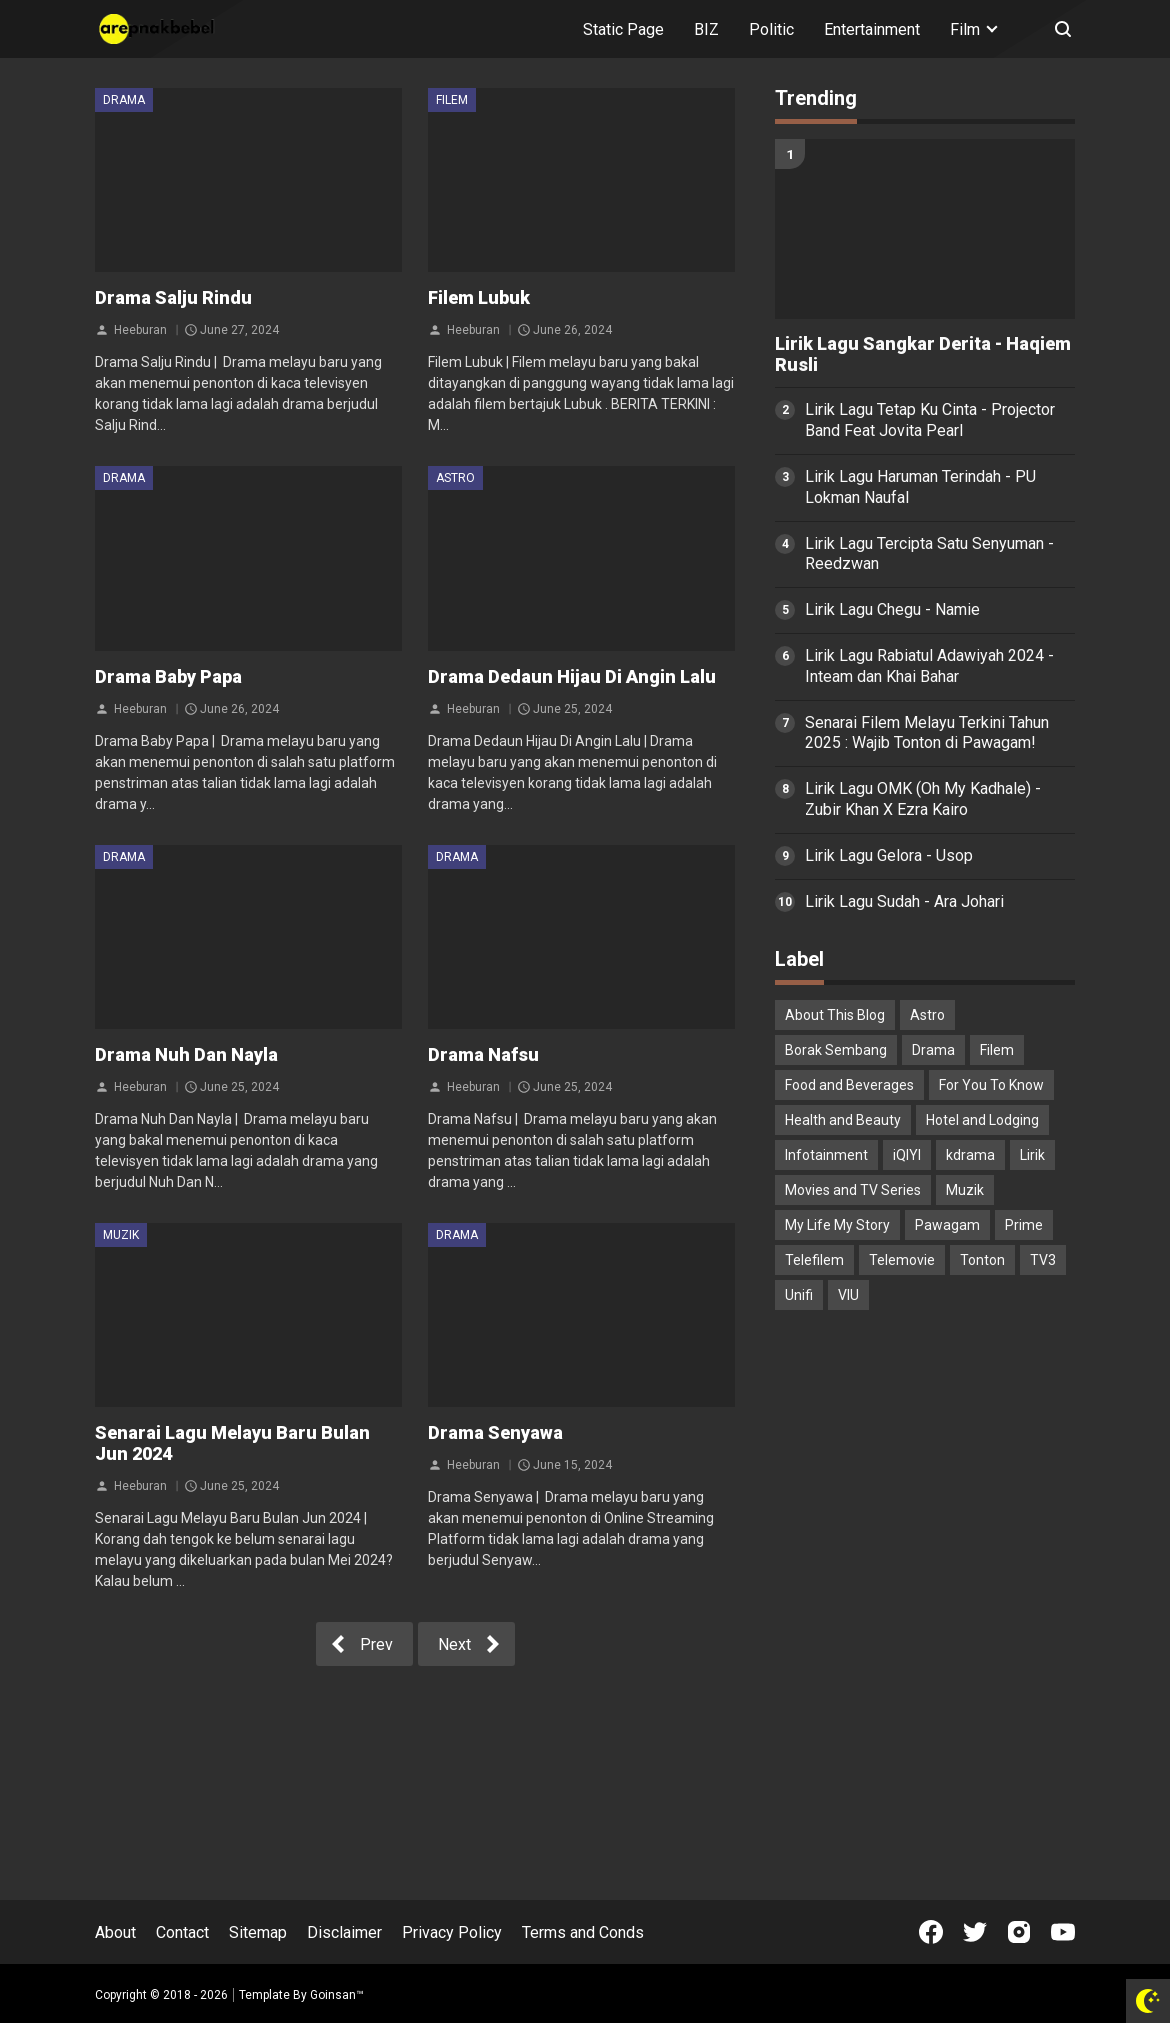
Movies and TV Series (853, 1190)
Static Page (623, 29)
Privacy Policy (452, 1932)
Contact (182, 1932)
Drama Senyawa (495, 1432)
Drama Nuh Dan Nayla (186, 1054)
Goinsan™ (337, 1995)
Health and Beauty (843, 1120)
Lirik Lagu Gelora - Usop (889, 855)
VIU (848, 1295)
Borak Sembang (836, 1050)
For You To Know (991, 1085)
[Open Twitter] (975, 1932)
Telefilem (814, 1260)
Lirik (1032, 1155)
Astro (455, 478)
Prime (1024, 1225)
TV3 (1043, 1260)
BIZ (706, 29)
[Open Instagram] (1019, 1932)
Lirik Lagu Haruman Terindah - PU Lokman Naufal (920, 487)
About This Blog (835, 1015)
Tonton (982, 1260)
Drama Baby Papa (168, 676)
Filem (452, 100)
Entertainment (872, 29)
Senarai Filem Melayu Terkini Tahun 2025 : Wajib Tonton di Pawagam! (927, 733)
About (115, 1932)
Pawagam (947, 1225)
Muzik (121, 1235)
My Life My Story (837, 1225)
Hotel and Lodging (982, 1120)
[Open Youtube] (1063, 1932)
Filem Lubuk (479, 297)
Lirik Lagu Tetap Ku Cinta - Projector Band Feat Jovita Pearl (930, 420)
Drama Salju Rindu (173, 297)
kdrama (970, 1155)
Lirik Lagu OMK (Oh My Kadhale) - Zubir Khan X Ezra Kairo (923, 799)
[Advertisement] (925, 1465)
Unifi (799, 1295)
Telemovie (902, 1260)
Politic (771, 29)
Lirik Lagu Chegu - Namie (892, 609)
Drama (124, 100)
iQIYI (907, 1155)
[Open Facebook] (931, 1932)
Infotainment (826, 1155)
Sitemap (258, 1932)
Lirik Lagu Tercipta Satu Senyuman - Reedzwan (929, 554)
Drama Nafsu (483, 1054)
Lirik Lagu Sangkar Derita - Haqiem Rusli (923, 354)
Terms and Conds (583, 1932)
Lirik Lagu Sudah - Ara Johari (904, 901)
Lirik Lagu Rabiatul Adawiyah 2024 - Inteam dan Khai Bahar (929, 666)
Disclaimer (344, 1932)
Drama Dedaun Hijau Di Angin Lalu (572, 676)
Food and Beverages (849, 1085)
